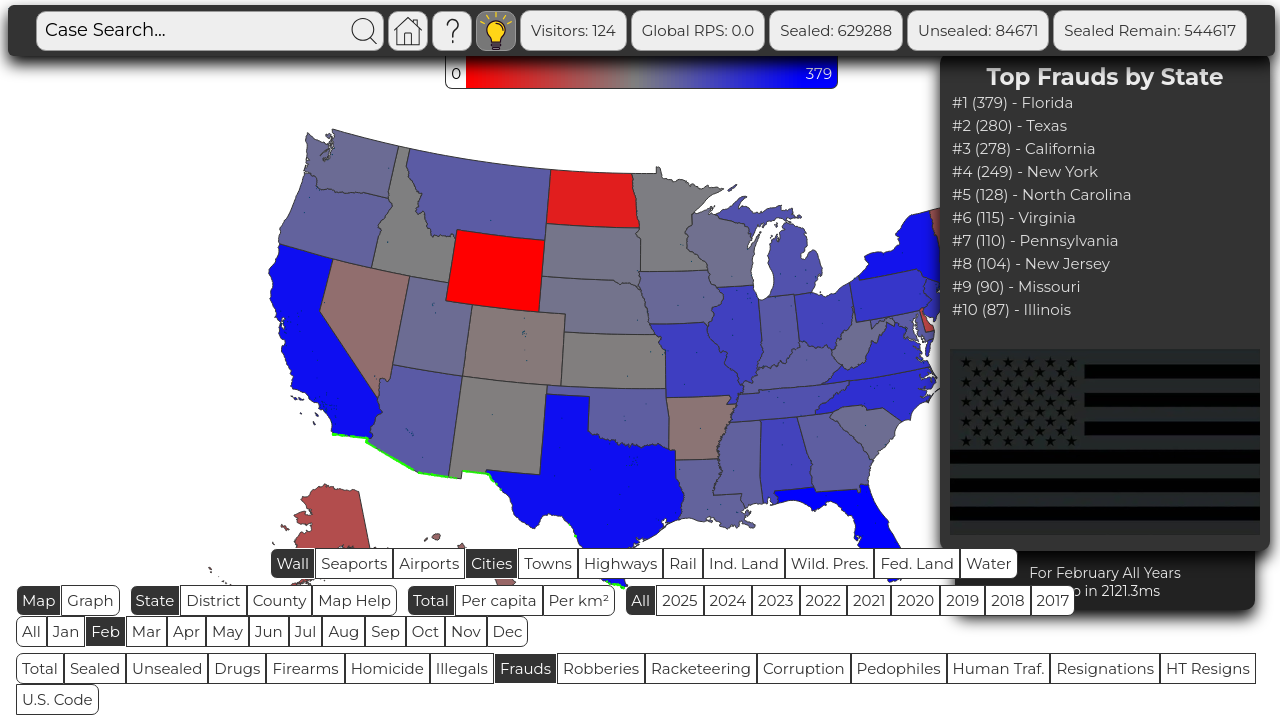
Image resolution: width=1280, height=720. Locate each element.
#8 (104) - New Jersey (1031, 263)
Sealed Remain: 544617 (1150, 30)
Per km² (579, 600)
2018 (1007, 600)
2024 (728, 600)
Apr (186, 631)
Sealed (95, 668)
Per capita (499, 600)
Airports (429, 563)
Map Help (354, 600)
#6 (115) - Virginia (1014, 217)
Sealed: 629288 (836, 30)
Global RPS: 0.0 (698, 30)
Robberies (601, 668)
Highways (620, 563)
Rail (683, 563)
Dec (508, 631)
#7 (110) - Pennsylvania (1035, 240)
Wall (292, 563)
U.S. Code (57, 699)
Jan (66, 631)
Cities (491, 563)
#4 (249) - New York (1025, 171)
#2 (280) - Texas (1009, 125)
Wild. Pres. (830, 563)
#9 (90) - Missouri (1016, 286)
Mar (146, 631)
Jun (269, 631)
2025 (679, 600)
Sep (385, 631)
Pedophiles (899, 668)
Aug (343, 631)
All (640, 600)
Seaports (354, 563)
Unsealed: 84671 (978, 30)
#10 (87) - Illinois (1011, 309)
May (227, 631)
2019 (962, 600)
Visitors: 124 (573, 30)
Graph (90, 600)
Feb (105, 631)
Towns (548, 563)
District (213, 600)
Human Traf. (999, 668)
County (280, 600)
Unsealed (167, 668)
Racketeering (701, 668)
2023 (775, 600)
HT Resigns (1208, 668)
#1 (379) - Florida (1012, 102)
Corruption (804, 668)
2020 (915, 600)
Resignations (1105, 668)
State (155, 600)
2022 (823, 600)
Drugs (237, 668)
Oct (425, 631)
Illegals (462, 668)
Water (989, 563)
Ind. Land (744, 563)
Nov (466, 631)
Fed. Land (917, 563)
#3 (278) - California (1024, 148)
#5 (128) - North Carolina (1042, 194)
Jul (306, 631)
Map (38, 600)
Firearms (305, 668)
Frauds (525, 668)
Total (431, 600)
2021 (869, 600)
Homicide (387, 668)
